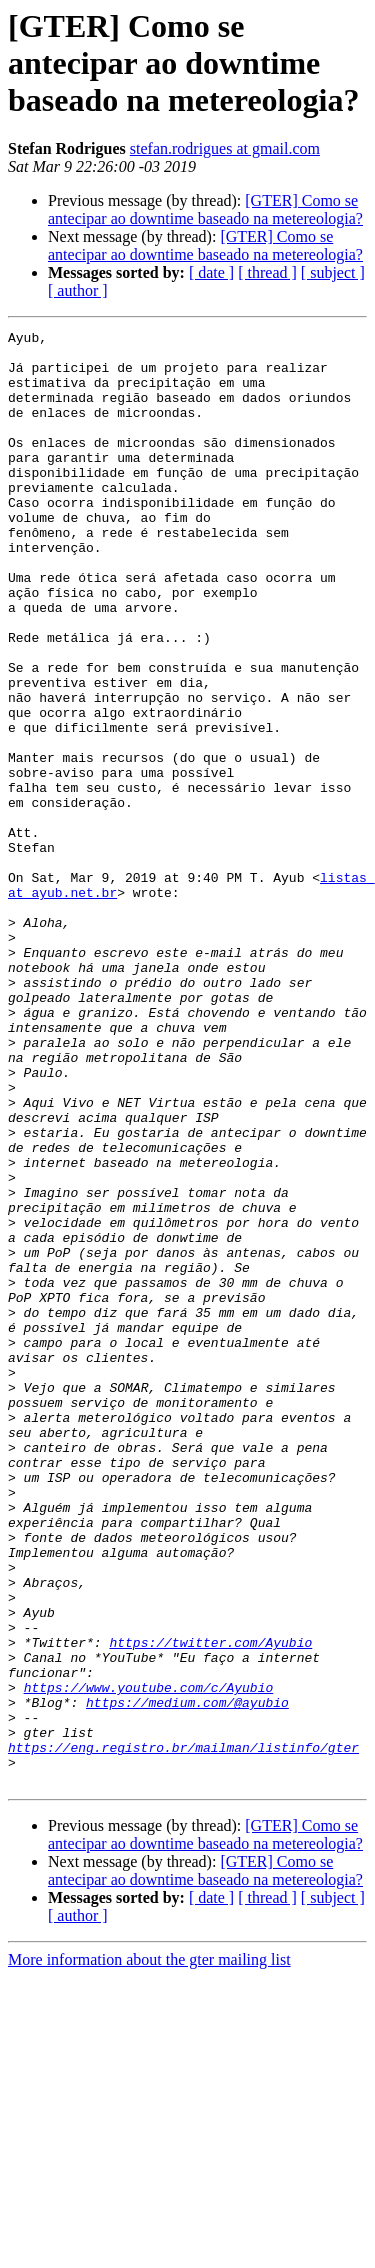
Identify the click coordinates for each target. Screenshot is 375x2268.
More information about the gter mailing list (149, 2250)
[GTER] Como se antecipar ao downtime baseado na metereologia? (205, 209)
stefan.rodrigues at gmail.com (225, 148)
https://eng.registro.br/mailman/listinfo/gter (183, 2032)
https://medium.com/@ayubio (187, 1978)
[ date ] (211, 272)
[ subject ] (333, 272)
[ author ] (78, 290)
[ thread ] (267, 272)
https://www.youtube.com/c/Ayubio (149, 1960)
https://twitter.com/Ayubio (210, 1906)
